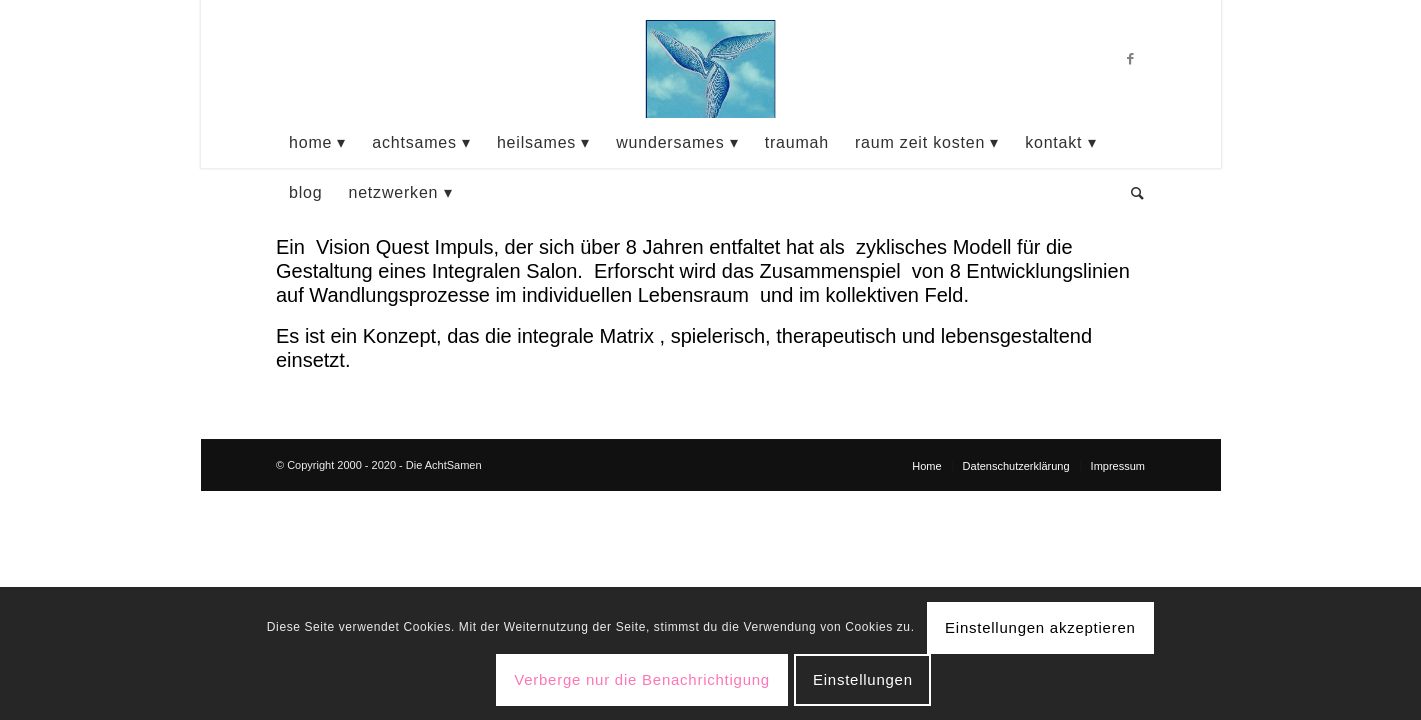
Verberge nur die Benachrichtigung (642, 679)
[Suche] (1131, 193)
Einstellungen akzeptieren (1040, 627)
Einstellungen (863, 679)
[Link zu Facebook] (1130, 59)
